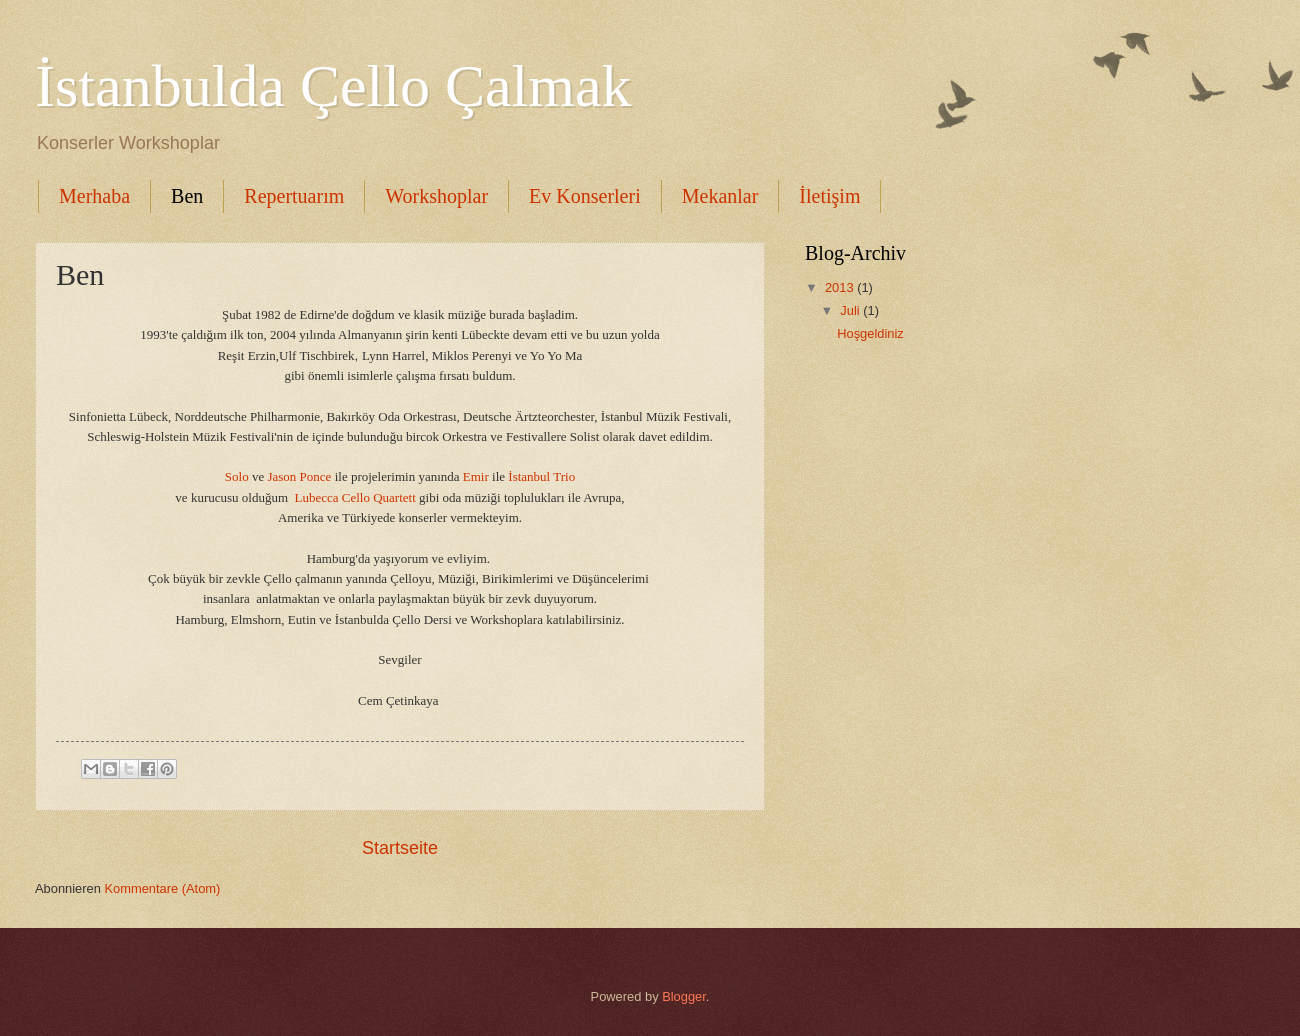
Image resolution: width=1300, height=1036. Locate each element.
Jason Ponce (297, 476)
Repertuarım (294, 196)
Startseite (400, 848)
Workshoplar (436, 196)
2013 (841, 287)
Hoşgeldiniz (870, 333)
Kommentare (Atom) (162, 888)
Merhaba (94, 196)
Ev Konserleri (585, 196)
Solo (237, 476)
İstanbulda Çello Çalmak (333, 86)
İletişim (829, 196)
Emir (476, 476)
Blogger (684, 996)
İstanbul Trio (540, 476)
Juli (851, 310)
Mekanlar (720, 196)
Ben (187, 196)
